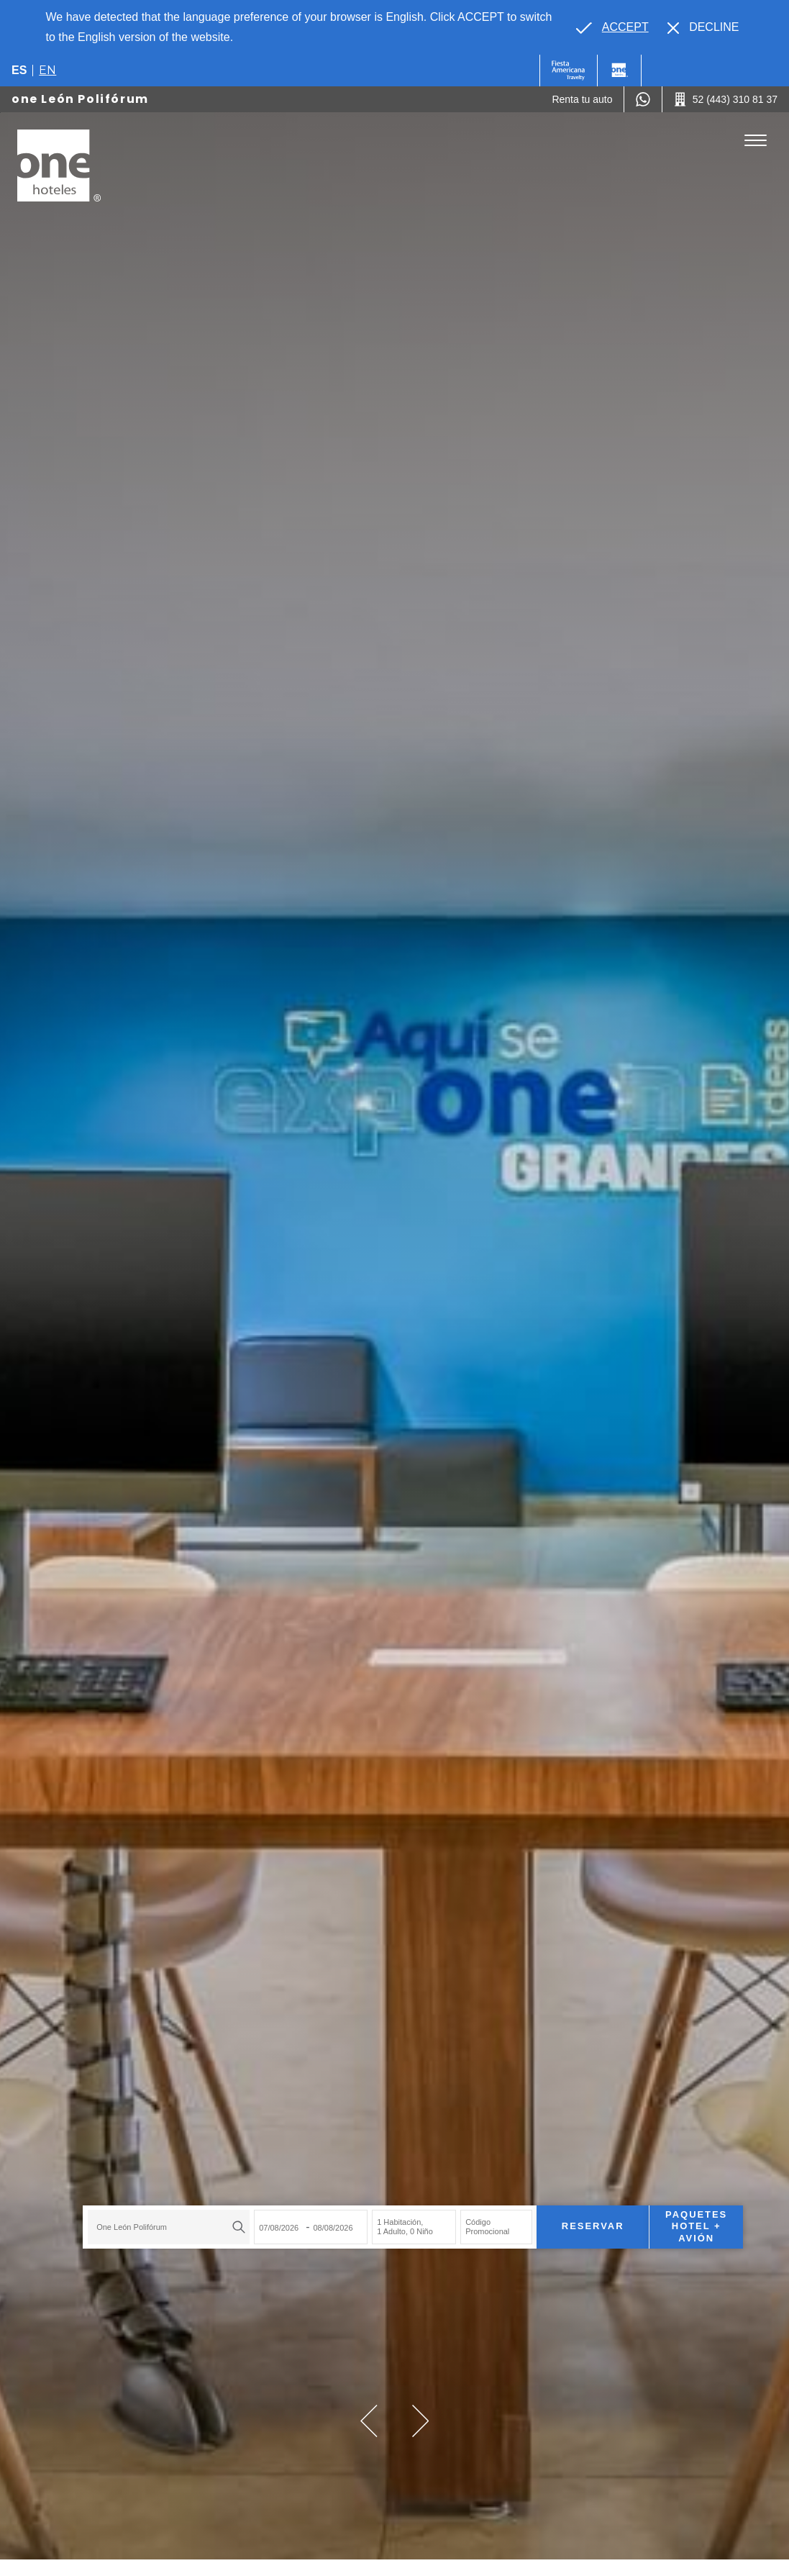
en (47, 70)
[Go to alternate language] (612, 27)
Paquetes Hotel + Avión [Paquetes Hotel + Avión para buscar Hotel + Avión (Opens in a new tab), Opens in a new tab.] (677, 2216)
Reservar (574, 2216)
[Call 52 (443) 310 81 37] (725, 99)
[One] (619, 70)
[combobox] (151, 2217)
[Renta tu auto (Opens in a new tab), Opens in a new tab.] (582, 99)
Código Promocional (469, 2217)
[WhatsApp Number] (643, 99)
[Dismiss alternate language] (703, 27)
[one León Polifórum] (59, 165)
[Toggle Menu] (755, 141)
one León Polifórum (80, 99)
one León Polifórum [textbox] (113, 2217)
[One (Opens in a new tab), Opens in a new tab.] (568, 70)
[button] (369, 2421)
